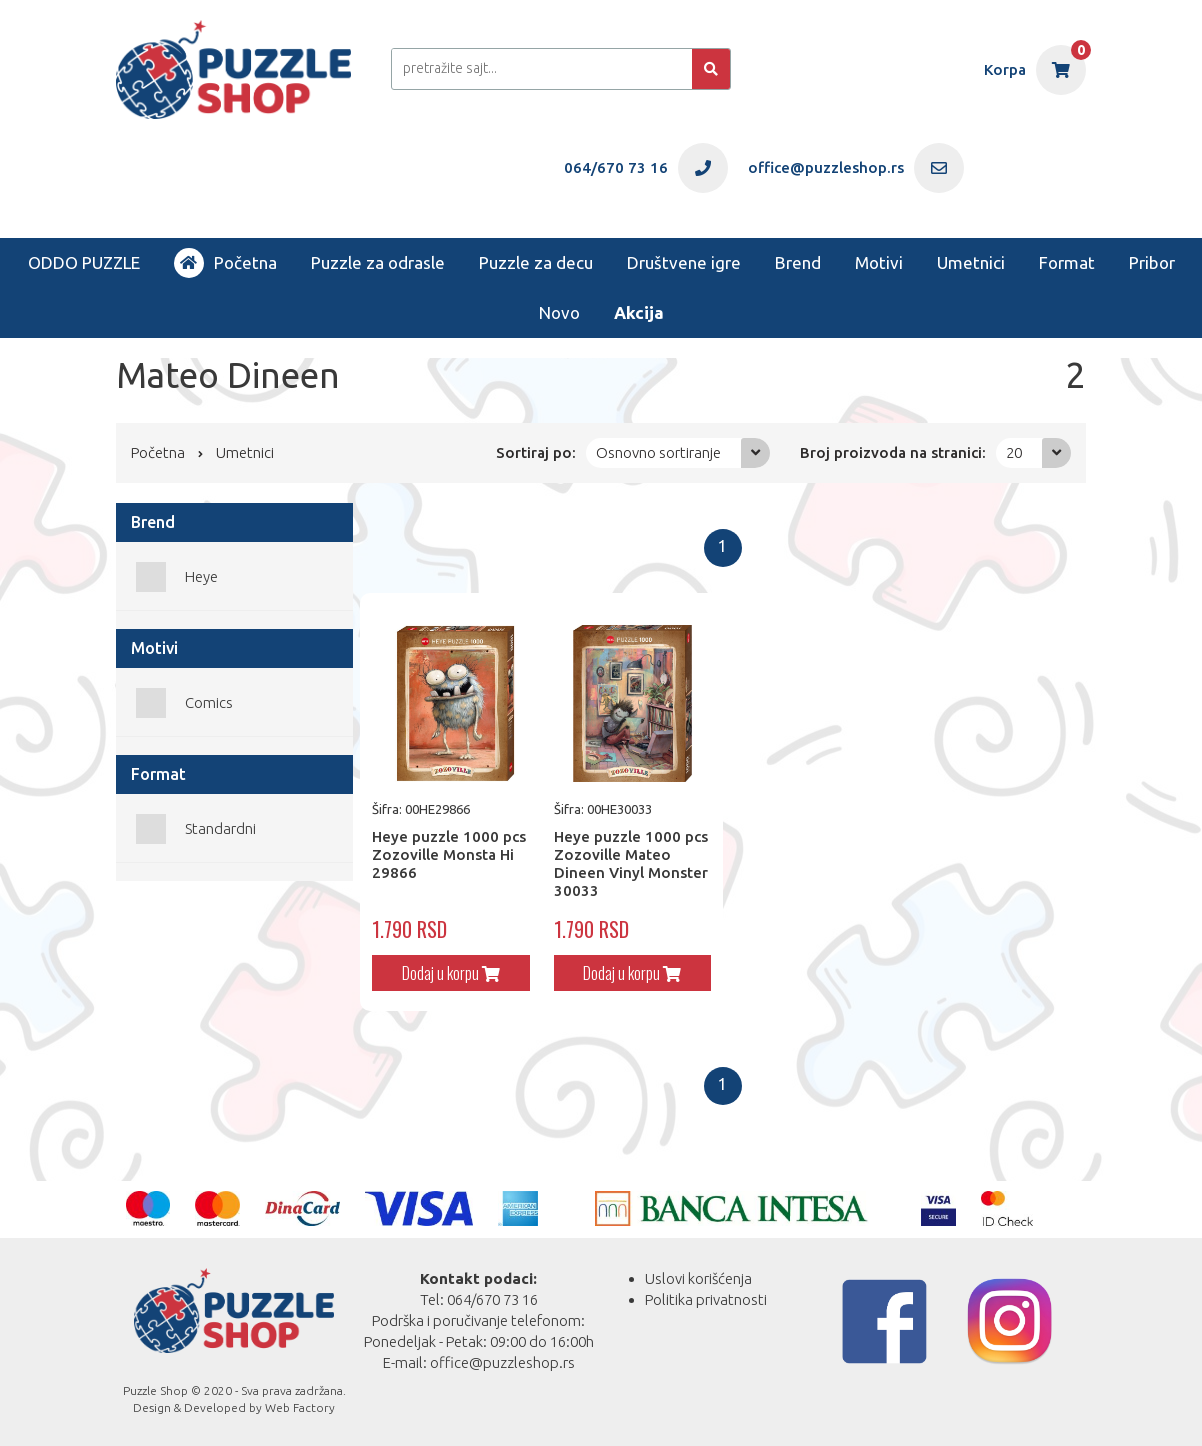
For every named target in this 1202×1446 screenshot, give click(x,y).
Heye (201, 576)
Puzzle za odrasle (378, 262)
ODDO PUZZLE (84, 262)
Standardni (220, 828)
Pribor (1152, 262)
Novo (559, 312)
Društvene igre (684, 262)
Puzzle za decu (536, 262)
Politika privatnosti (706, 1299)
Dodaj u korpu (451, 973)
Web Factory (300, 1407)
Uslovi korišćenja (698, 1278)
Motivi (879, 262)
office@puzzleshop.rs (502, 1362)
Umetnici (971, 262)
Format (1067, 262)
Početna (225, 263)
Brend (798, 262)
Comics (209, 702)
